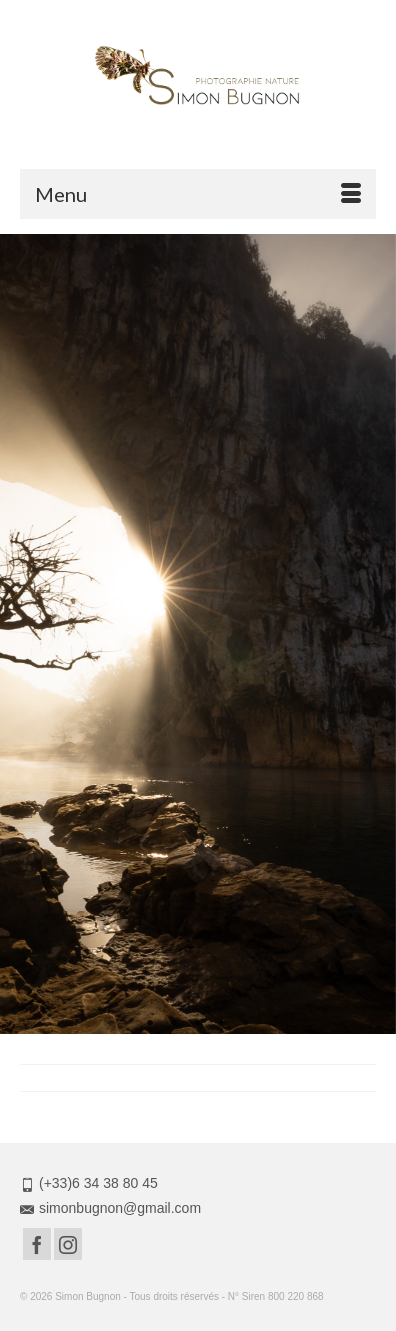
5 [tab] (246, 1024)
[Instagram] (68, 1243)
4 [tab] (222, 1024)
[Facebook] (37, 1243)
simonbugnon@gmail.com (110, 1208)
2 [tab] (174, 1024)
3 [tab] (198, 1024)
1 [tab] (150, 1024)
